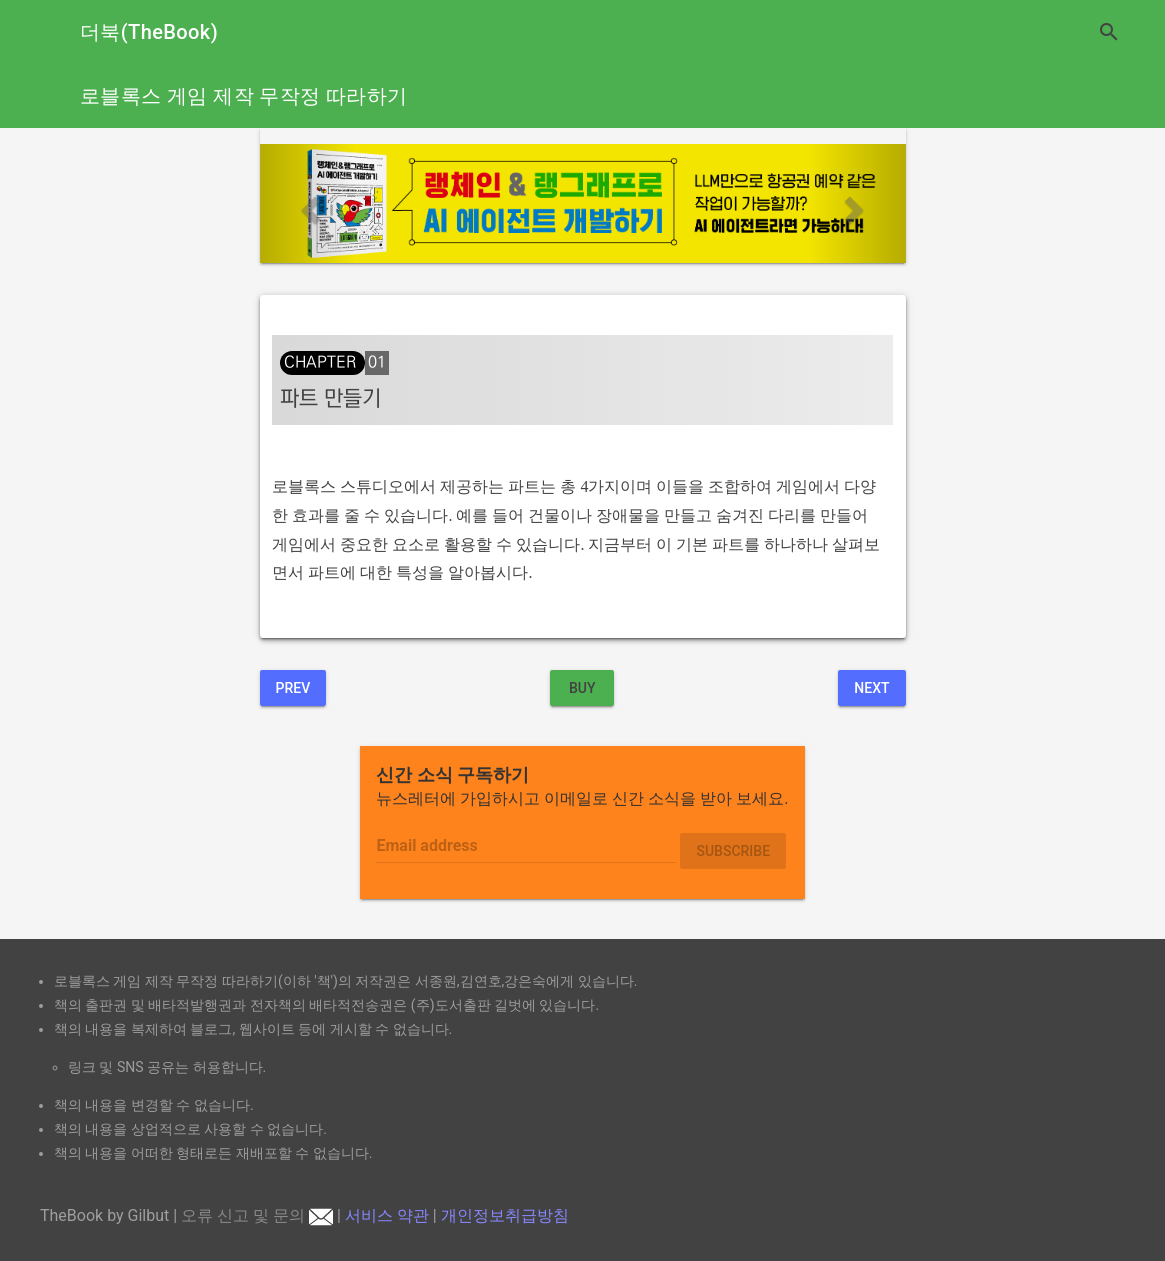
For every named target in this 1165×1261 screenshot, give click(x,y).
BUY (582, 688)
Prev (293, 688)
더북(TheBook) (149, 32)
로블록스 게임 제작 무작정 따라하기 (243, 96)
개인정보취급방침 (505, 1215)
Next (871, 688)
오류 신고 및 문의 (257, 1215)
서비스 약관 (387, 1215)
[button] (308, 203)
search (1109, 32)
